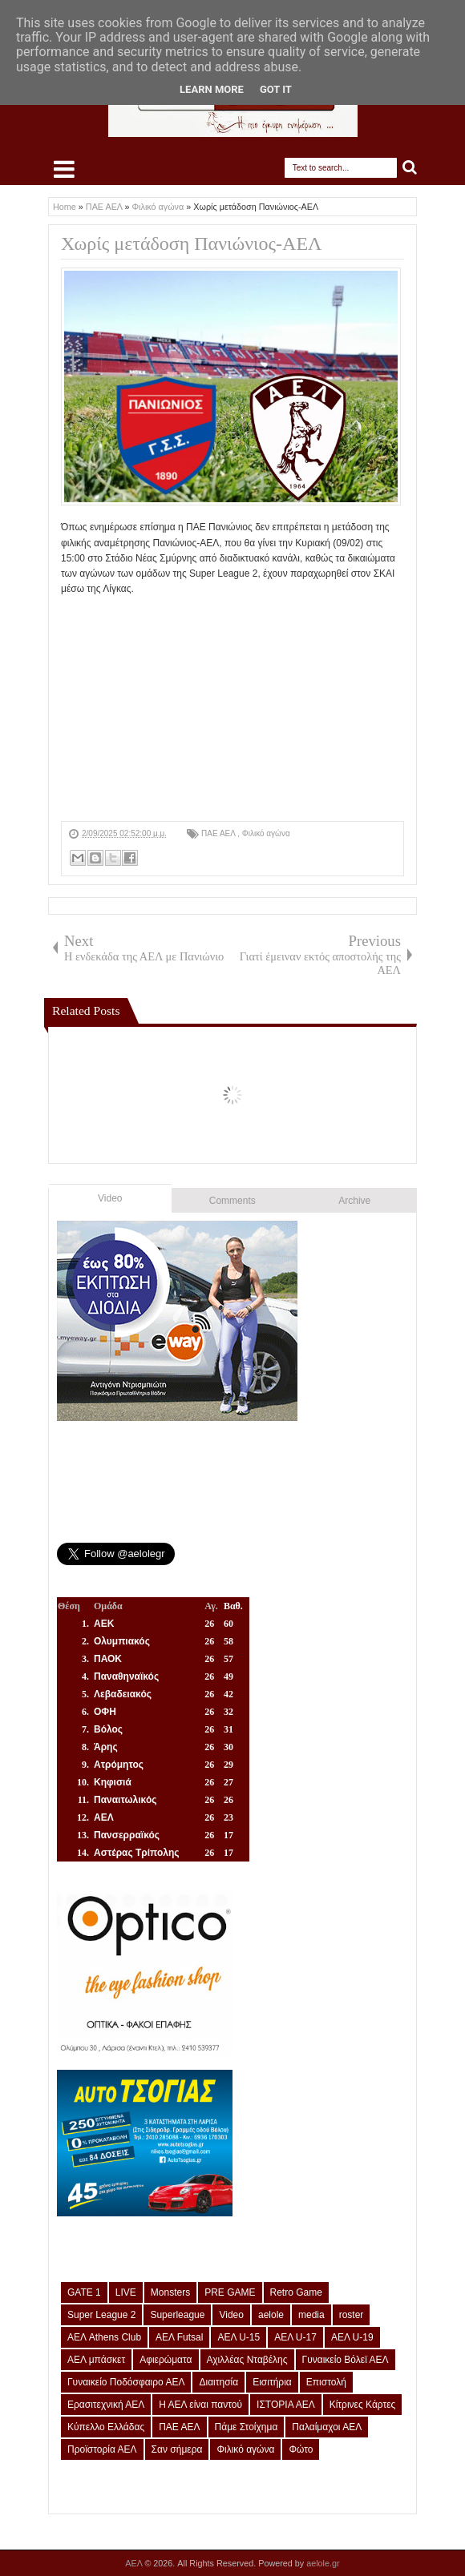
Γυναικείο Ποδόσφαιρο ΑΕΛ (125, 2382)
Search (410, 168)
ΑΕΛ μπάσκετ (96, 2359)
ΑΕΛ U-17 (295, 2337)
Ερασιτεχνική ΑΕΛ (105, 2404)
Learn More (212, 89)
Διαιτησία (218, 2382)
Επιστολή (326, 2382)
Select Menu (64, 169)
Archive (354, 1200)
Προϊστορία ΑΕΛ (102, 2449)
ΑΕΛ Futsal (179, 2337)
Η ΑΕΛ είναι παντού (200, 2404)
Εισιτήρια (272, 2382)
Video (110, 1198)
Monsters (170, 2292)
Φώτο (301, 2449)
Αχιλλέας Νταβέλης (247, 2359)
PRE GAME (229, 2292)
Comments (232, 1200)
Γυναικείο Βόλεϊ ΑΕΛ (345, 2359)
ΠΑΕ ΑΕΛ (219, 833)
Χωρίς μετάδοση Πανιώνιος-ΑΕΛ (191, 243)
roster (351, 2314)
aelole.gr (322, 2563)
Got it (276, 89)
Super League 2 (101, 2314)
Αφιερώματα (166, 2359)
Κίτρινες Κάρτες (363, 2404)
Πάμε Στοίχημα (246, 2427)
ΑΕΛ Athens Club (104, 2337)
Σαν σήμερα (177, 2449)
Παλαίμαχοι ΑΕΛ (327, 2427)
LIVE (125, 2292)
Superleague (177, 2314)
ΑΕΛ (134, 2563)
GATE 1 (84, 2292)
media (311, 2314)
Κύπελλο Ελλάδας (105, 2427)
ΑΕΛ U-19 (352, 2337)
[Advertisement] (232, 709)
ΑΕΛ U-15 (238, 2337)
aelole (271, 2314)
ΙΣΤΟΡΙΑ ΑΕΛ (286, 2404)
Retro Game (296, 2292)
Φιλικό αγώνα (266, 833)
